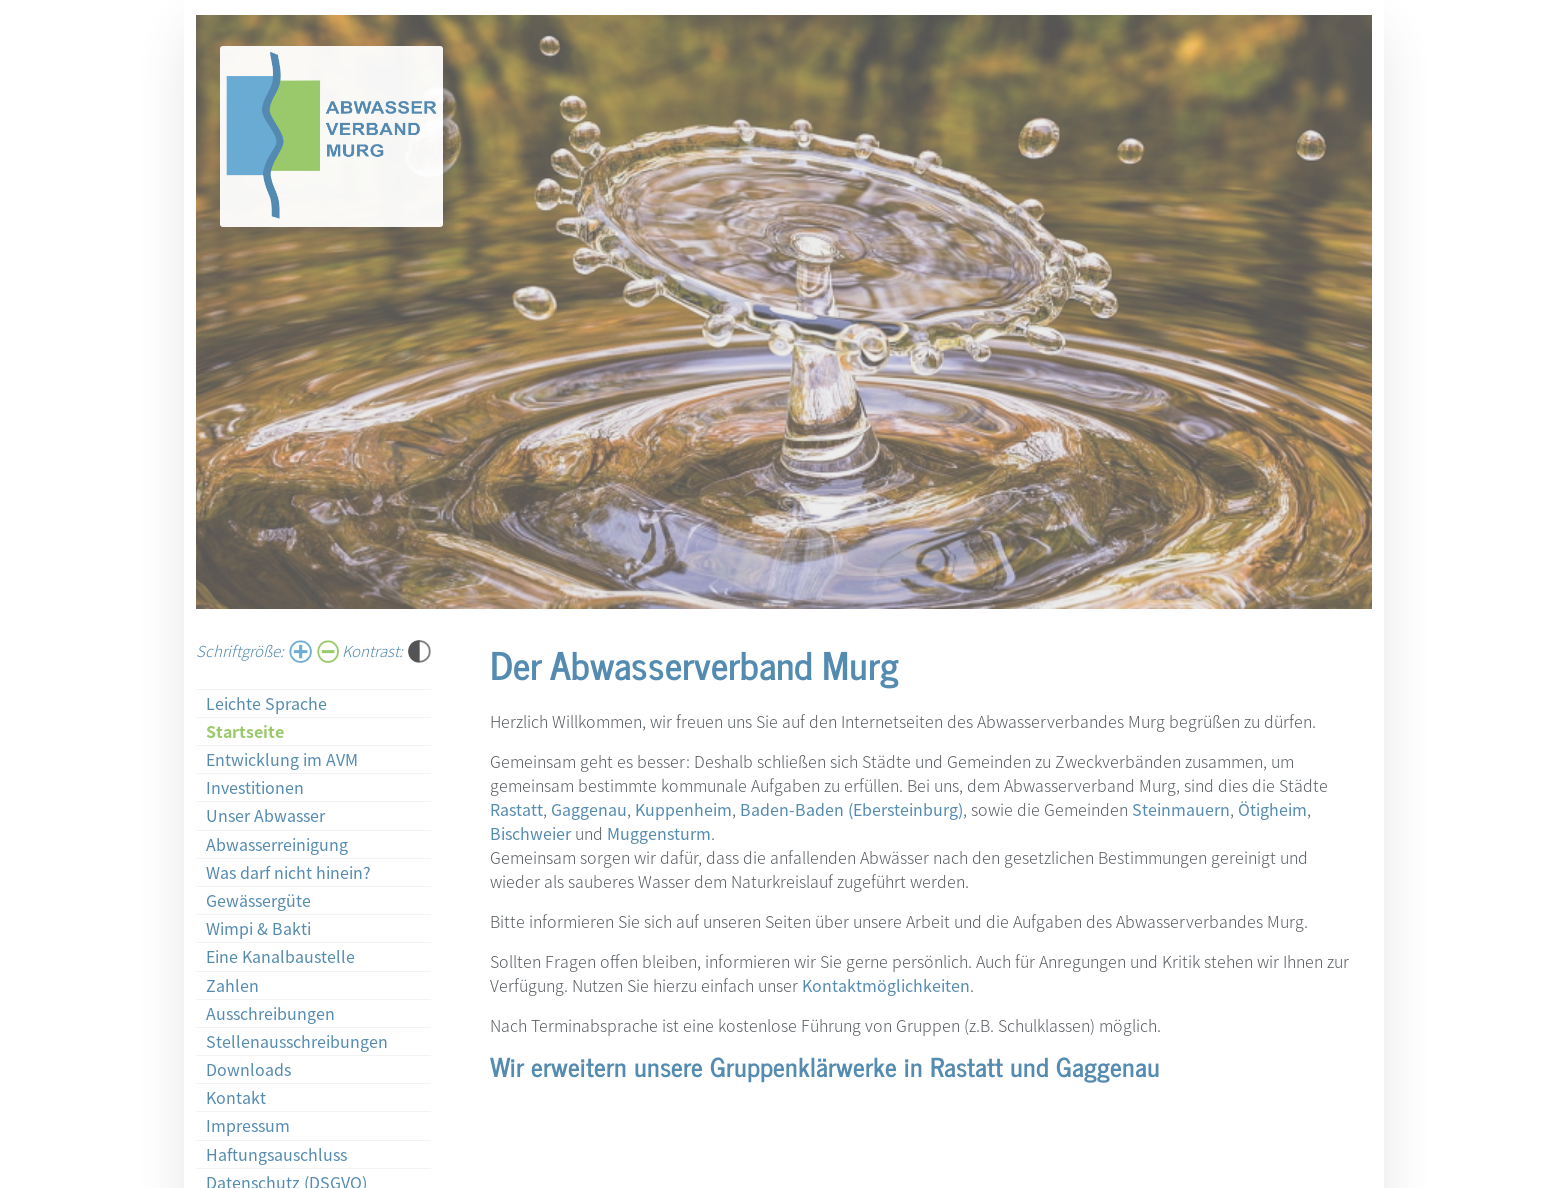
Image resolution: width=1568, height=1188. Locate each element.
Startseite (245, 731)
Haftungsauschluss (276, 1154)
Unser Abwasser (265, 815)
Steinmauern (1181, 809)
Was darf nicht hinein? (288, 872)
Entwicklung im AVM (282, 759)
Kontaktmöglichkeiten (886, 985)
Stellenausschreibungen (297, 1041)
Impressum (248, 1125)
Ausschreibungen (270, 1013)
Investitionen (255, 787)
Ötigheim (1272, 809)
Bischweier (530, 833)
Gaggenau (589, 809)
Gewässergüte (258, 900)
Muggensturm (659, 833)
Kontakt (236, 1097)
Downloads (248, 1069)
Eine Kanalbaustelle (280, 956)
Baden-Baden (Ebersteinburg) (851, 809)
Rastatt (516, 809)
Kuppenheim (683, 809)
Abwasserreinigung (277, 844)
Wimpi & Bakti (258, 928)
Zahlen (232, 985)
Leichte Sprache (266, 703)
